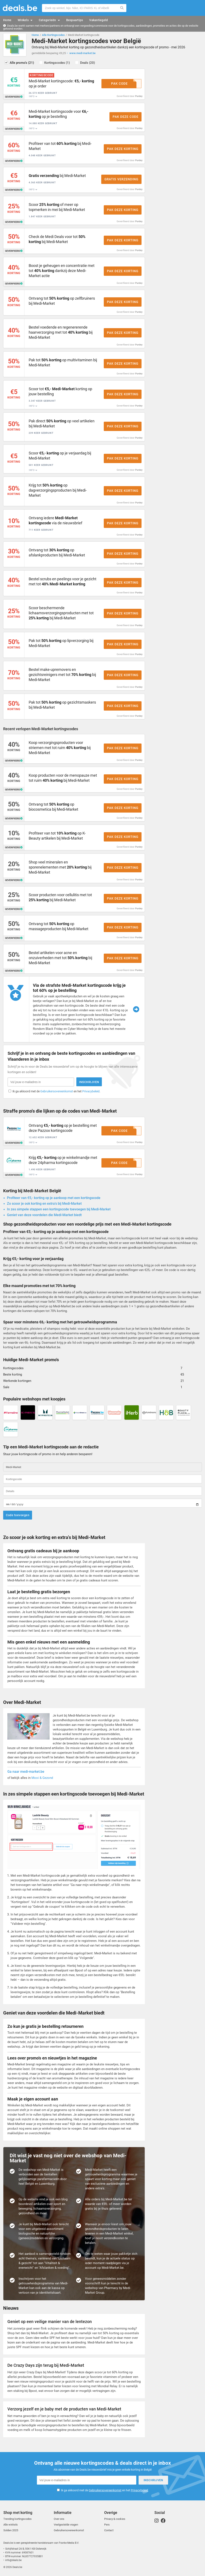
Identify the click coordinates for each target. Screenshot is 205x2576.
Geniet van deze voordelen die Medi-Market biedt (44, 1215)
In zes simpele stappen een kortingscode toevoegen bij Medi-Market (59, 1209)
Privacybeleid (91, 1091)
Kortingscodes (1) (57, 63)
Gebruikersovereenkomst (56, 1091)
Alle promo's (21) (22, 63)
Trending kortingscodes (17, 2518)
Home (35, 35)
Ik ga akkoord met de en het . (56, 1091)
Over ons (59, 2518)
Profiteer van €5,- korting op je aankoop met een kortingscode (53, 1198)
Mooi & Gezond (42, 1778)
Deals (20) (87, 63)
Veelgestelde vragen (66, 2524)
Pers (107, 2524)
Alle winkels (10, 2524)
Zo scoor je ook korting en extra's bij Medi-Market (44, 1204)
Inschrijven (89, 1082)
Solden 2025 (10, 2530)
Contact (108, 2530)
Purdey (139, 96)
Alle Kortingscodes (53, 35)
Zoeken (122, 8)
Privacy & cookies (114, 2518)
